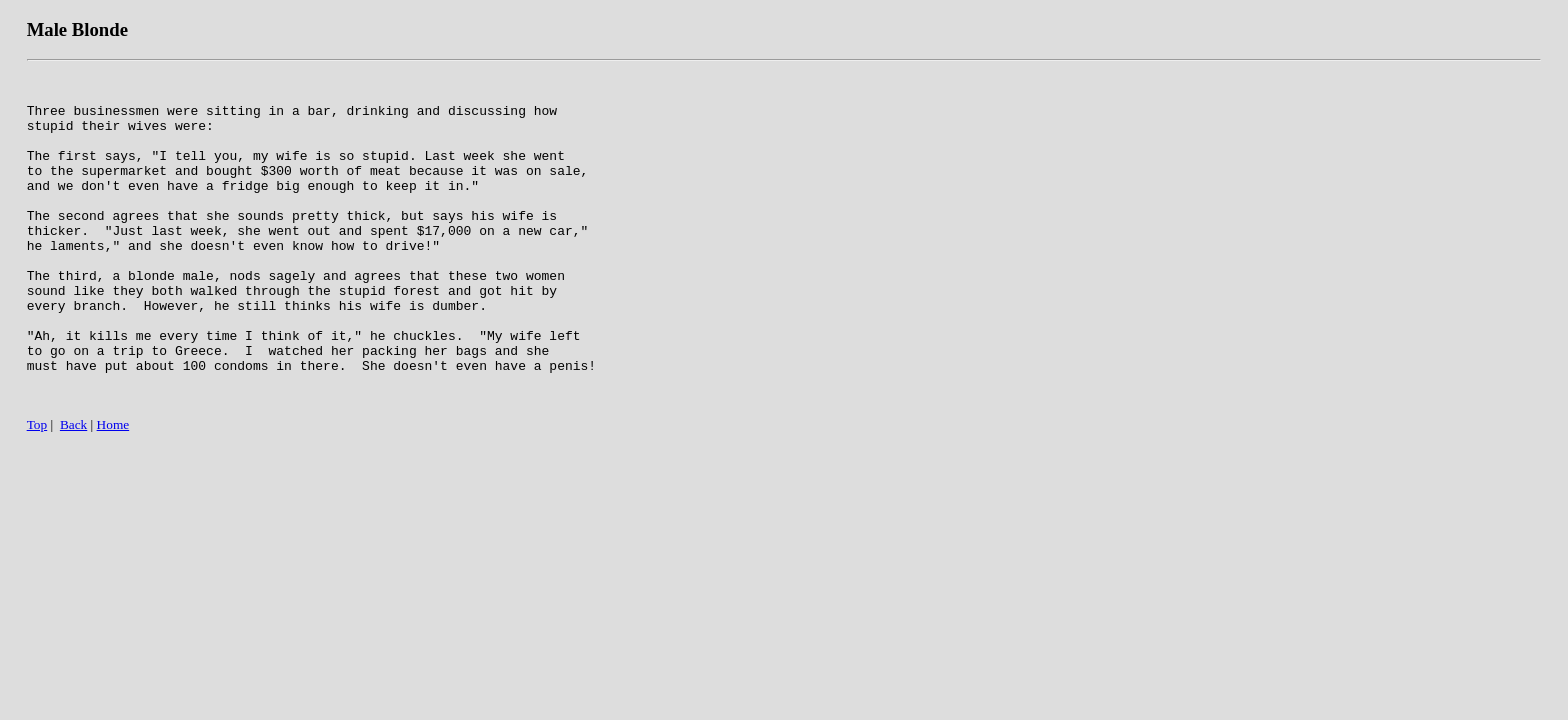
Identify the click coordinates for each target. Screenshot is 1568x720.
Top (37, 490)
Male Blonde (77, 29)
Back (73, 490)
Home (113, 490)
